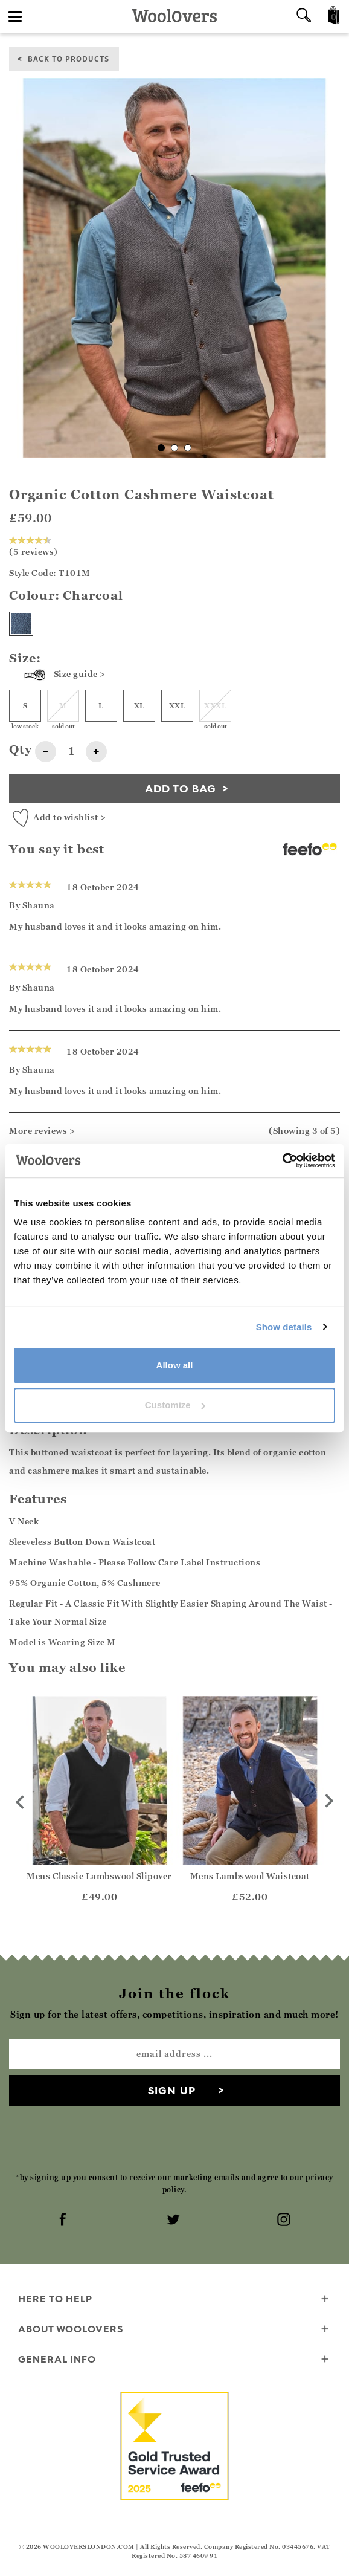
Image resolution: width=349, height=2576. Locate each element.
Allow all (174, 1365)
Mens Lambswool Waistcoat (250, 1876)
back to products (68, 58)
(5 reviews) (33, 546)
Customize (175, 1405)
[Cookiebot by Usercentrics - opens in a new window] (282, 1160)
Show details (284, 1327)
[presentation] (174, 2138)
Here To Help (174, 2299)
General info (174, 2359)
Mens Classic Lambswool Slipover (99, 1876)
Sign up (172, 2090)
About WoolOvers (174, 2329)
